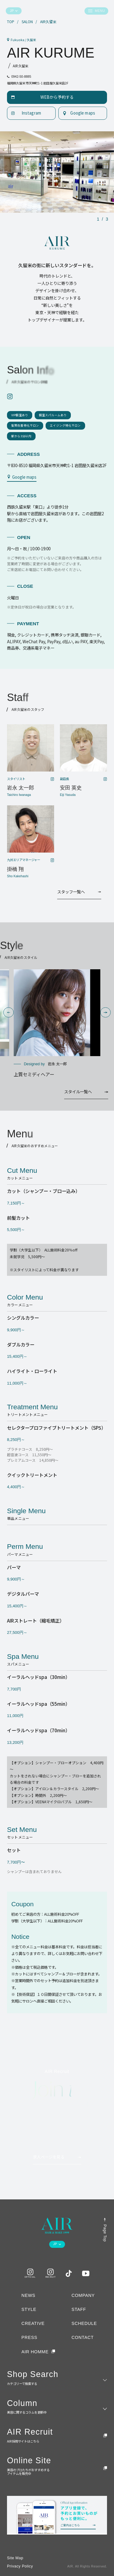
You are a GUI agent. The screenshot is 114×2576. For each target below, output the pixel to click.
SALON (27, 21)
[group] (57, 1023)
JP (12, 10)
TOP (10, 21)
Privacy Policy (20, 2566)
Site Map (15, 2558)
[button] (8, 1012)
